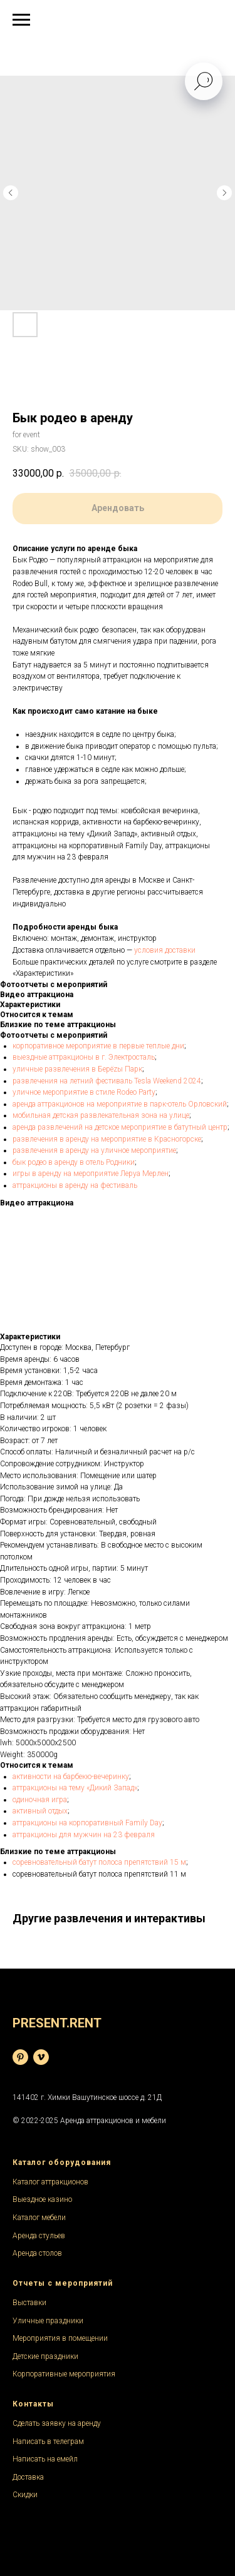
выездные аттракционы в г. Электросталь (84, 1057)
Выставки (29, 2302)
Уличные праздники (48, 2320)
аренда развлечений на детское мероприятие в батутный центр (120, 1127)
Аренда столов (37, 2253)
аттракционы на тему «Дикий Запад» (75, 1787)
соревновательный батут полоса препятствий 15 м (99, 1862)
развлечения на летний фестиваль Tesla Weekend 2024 (107, 1081)
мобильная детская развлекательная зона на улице (101, 1115)
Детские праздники (45, 2356)
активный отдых (40, 1811)
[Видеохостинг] (41, 2057)
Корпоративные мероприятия (64, 2374)
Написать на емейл (45, 2459)
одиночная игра (40, 1799)
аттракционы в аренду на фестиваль (75, 1185)
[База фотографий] (20, 2057)
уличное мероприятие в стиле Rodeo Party (84, 1092)
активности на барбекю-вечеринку (71, 1776)
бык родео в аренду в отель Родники (74, 1162)
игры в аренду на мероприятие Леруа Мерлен (91, 1173)
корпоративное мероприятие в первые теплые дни (98, 1046)
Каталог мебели (39, 2217)
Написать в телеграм (48, 2441)
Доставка (28, 2477)
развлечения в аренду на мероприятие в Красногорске (107, 1139)
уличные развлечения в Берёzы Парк (77, 1069)
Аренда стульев (39, 2235)
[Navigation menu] (21, 20)
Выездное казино (42, 2199)
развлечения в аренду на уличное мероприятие (94, 1150)
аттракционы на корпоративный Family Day (87, 1822)
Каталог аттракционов (50, 2182)
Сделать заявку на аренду (57, 2423)
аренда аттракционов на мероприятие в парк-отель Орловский (120, 1104)
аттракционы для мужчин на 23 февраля (85, 1834)
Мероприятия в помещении (60, 2338)
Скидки (25, 2494)
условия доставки (165, 950)
